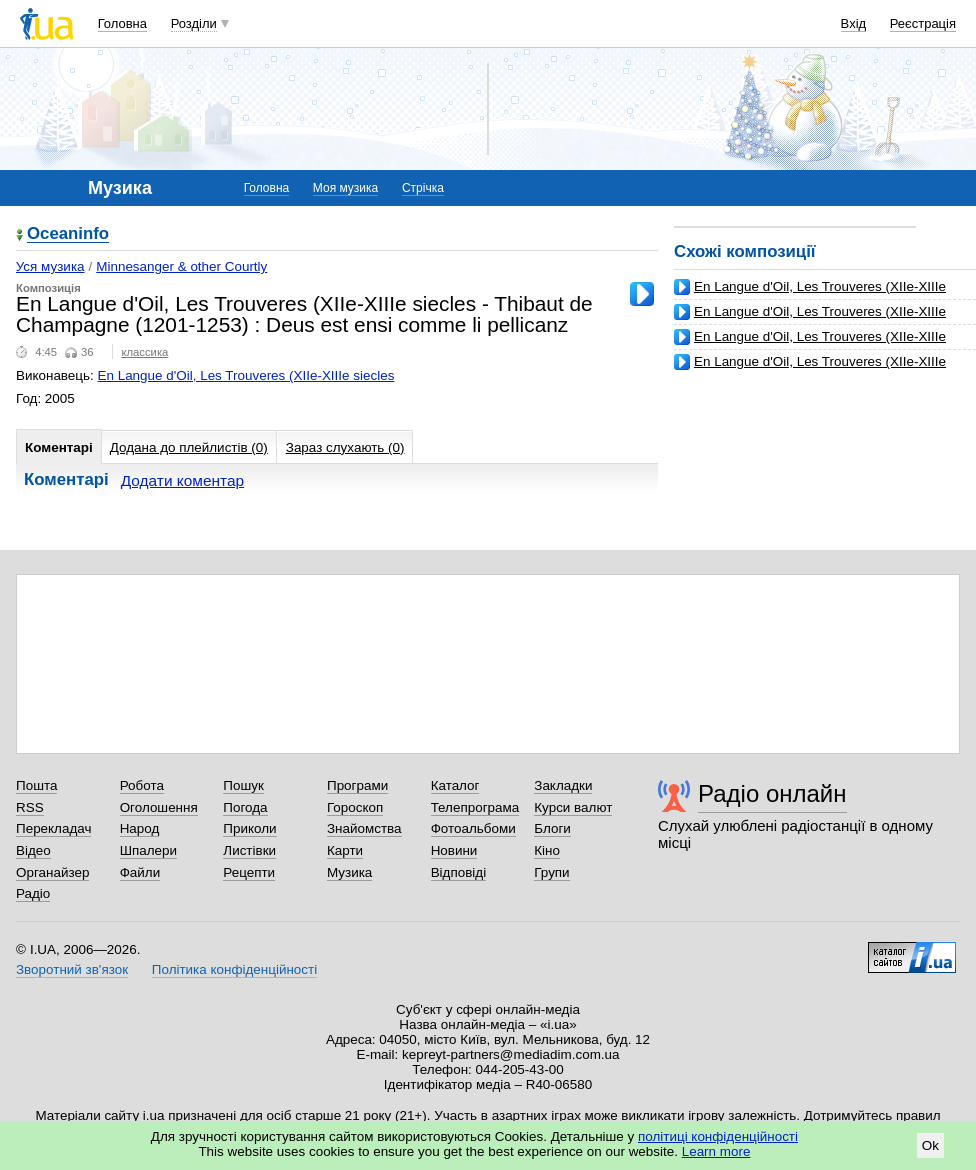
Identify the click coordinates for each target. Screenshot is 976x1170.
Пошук (243, 785)
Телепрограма (475, 807)
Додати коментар (182, 480)
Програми (357, 785)
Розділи (194, 23)
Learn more (716, 1151)
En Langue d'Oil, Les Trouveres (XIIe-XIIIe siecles (246, 375)
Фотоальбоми (473, 828)
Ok (930, 1145)
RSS (30, 807)
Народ (140, 828)
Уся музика (50, 266)
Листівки (249, 850)
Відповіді (459, 872)
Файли (140, 872)
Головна (122, 23)
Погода (245, 807)
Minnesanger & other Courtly (181, 266)
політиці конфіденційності (718, 1136)
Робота (142, 785)
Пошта (36, 785)
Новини (454, 850)
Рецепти (249, 872)
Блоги (552, 828)
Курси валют (573, 807)
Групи (551, 872)
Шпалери (148, 850)
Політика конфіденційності (234, 969)
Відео (33, 850)
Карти (345, 850)
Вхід (854, 23)
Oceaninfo (68, 234)
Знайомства (364, 828)
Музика (349, 872)
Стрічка (423, 188)
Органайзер (52, 872)
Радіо (33, 893)
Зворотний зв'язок (72, 969)
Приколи (249, 828)
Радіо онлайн (772, 793)
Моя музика (345, 188)
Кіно (547, 850)
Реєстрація (923, 23)
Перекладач (53, 828)
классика (144, 352)
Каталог (455, 785)
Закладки (563, 785)
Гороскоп (355, 807)
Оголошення (159, 807)
